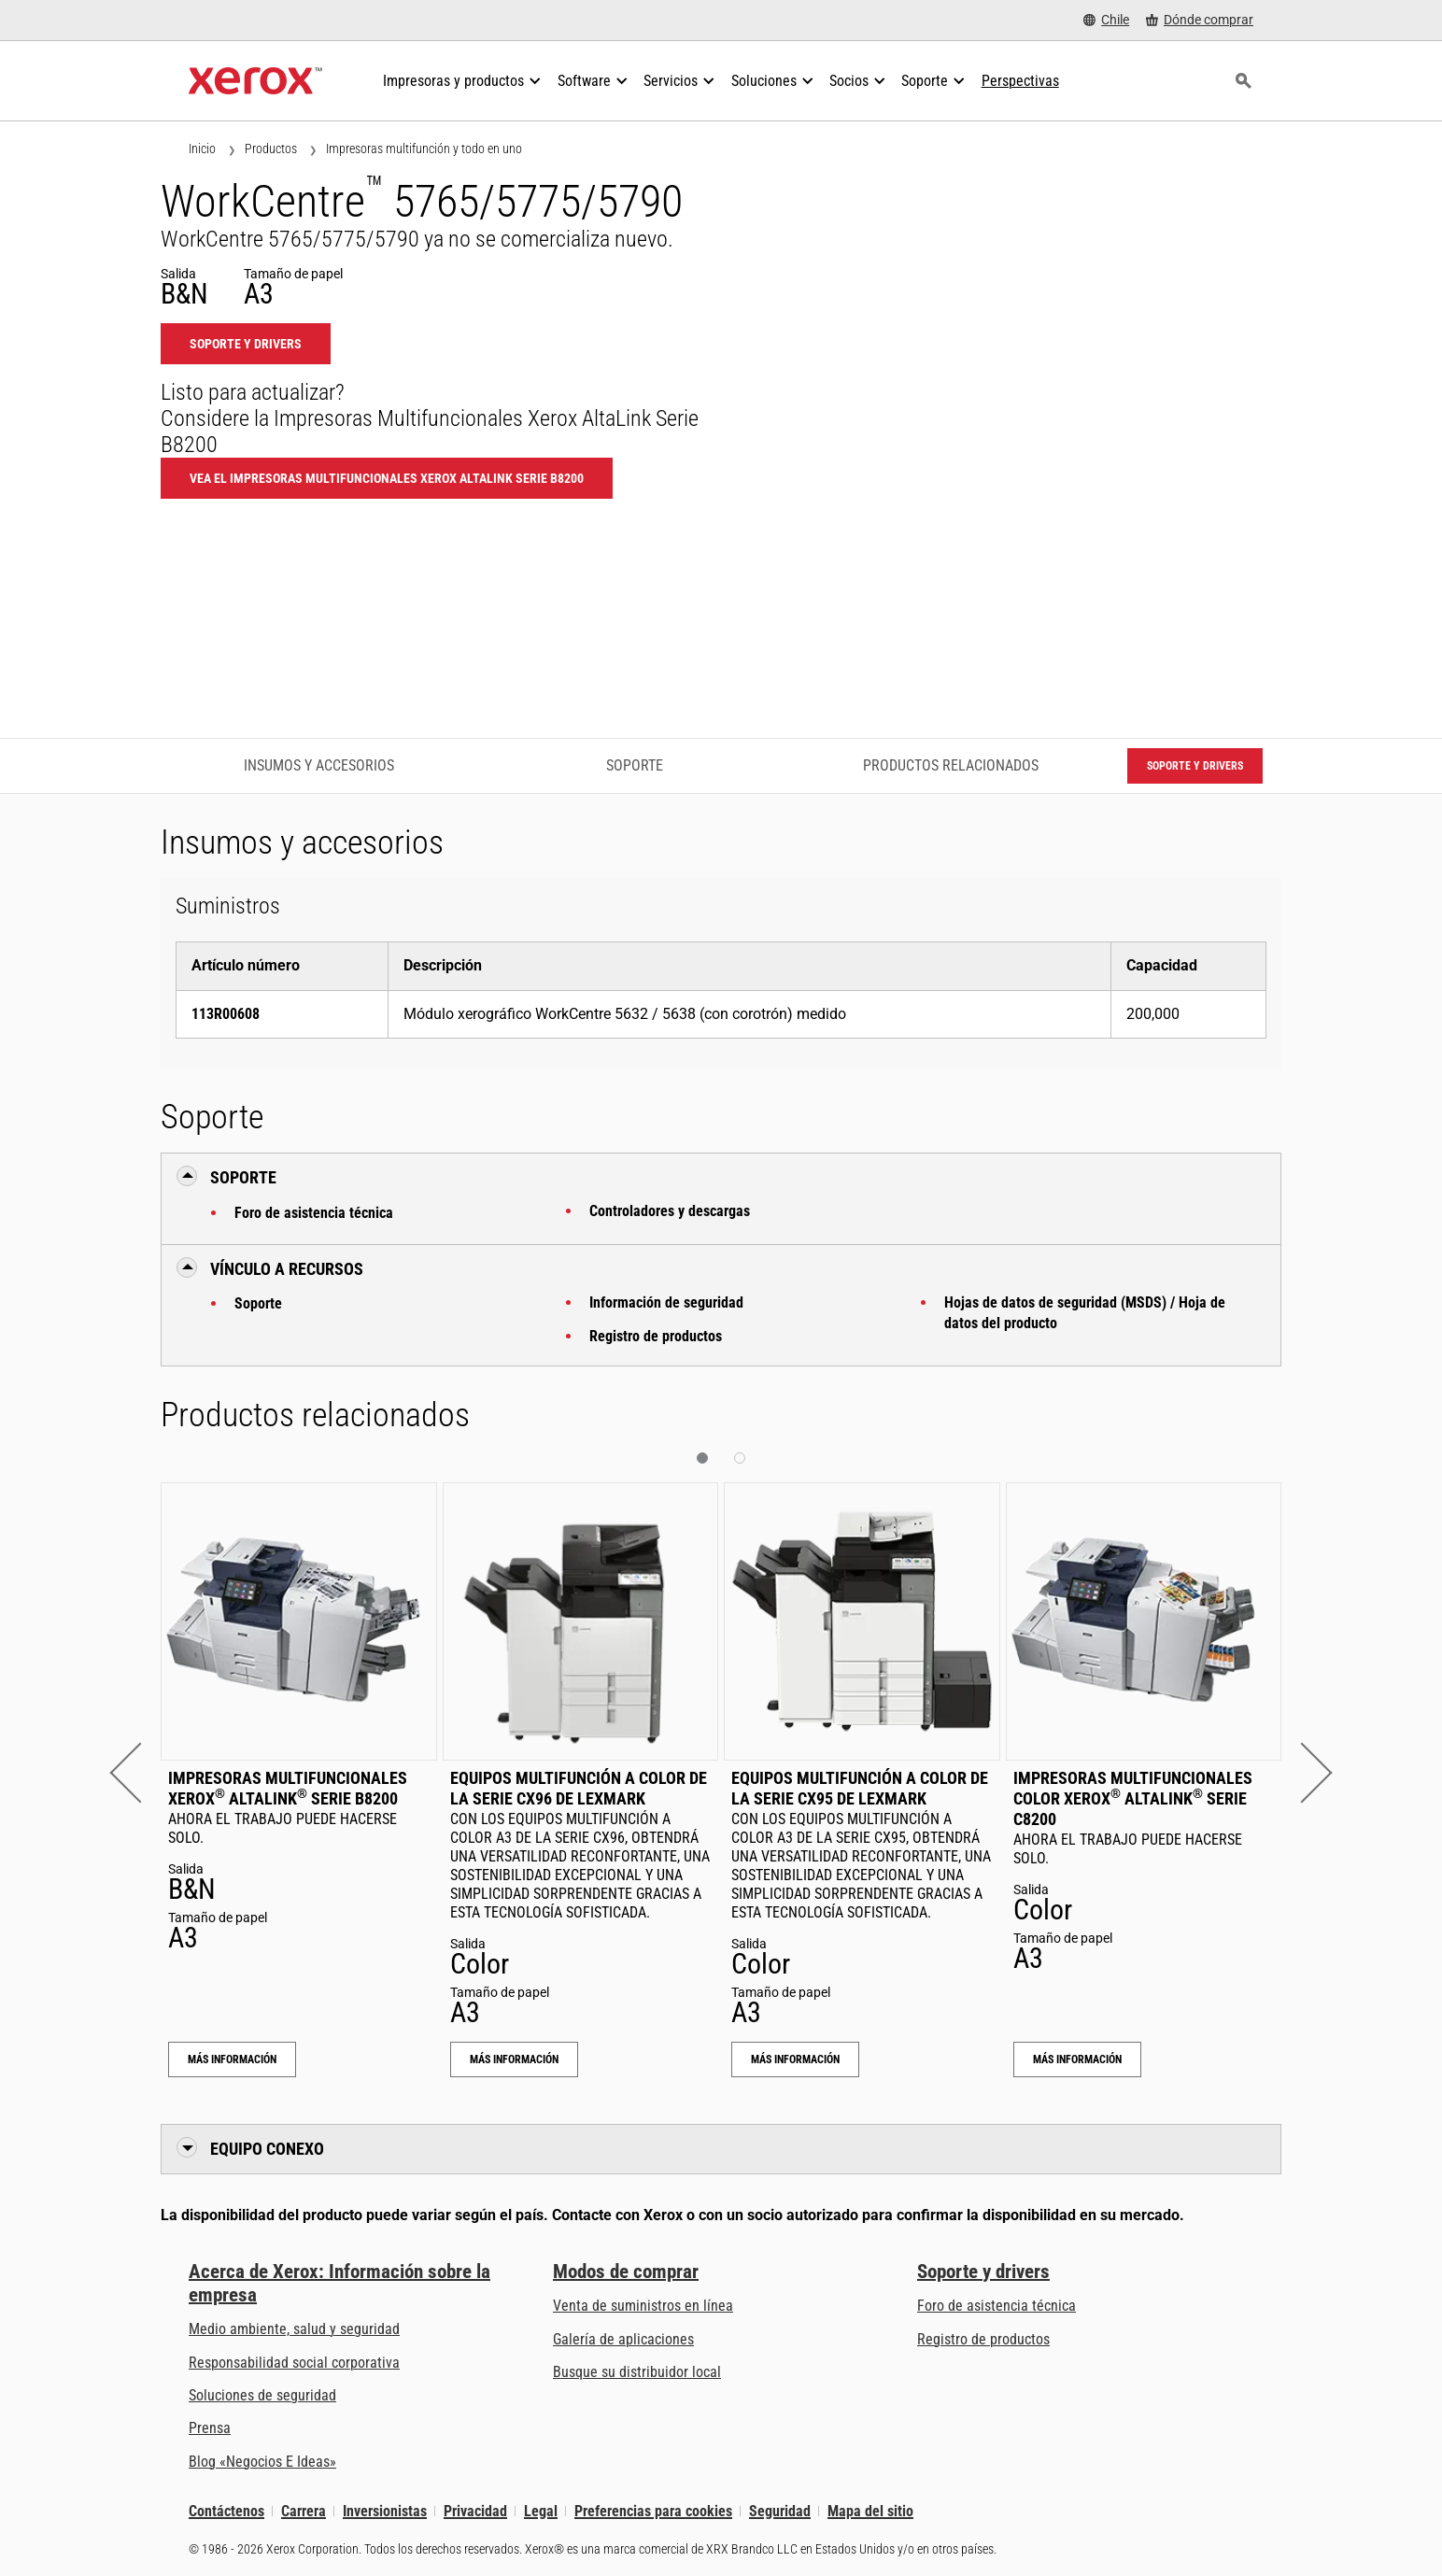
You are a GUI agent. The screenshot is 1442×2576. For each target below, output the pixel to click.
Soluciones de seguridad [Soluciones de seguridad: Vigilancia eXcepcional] (262, 2395)
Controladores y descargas (669, 1211)
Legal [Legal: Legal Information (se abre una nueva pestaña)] (541, 2511)
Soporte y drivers (983, 2271)
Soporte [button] (243, 1177)
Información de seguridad (666, 1302)
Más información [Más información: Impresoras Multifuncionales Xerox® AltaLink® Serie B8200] (232, 2059)
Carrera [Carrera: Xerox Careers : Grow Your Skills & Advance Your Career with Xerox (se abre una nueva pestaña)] (303, 2511)
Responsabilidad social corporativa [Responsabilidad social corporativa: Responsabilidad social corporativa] (294, 2362)
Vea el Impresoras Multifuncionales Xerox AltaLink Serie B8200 (387, 478)
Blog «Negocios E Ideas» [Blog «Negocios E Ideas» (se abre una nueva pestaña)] (262, 2461)
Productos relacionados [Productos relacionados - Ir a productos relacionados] (951, 765)
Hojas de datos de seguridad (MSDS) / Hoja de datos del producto (1084, 1313)
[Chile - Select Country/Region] (1106, 20)
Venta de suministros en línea (643, 2305)
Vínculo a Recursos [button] (286, 1269)
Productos (271, 148)
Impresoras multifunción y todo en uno (424, 148)
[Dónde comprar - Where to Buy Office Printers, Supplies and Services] (1199, 20)
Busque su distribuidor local (637, 2372)
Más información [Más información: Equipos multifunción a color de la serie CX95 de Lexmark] (795, 2059)
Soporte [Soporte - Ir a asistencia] (634, 765)
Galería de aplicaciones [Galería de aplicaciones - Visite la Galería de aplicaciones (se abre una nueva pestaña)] (623, 2339)
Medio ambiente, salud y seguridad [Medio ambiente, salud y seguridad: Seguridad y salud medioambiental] (294, 2329)
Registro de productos (655, 1336)
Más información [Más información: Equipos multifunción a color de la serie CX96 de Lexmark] (514, 2059)
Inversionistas (385, 2511)
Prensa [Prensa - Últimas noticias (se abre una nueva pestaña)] (210, 2428)
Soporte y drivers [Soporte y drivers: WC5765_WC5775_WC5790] (246, 343)
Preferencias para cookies (653, 2511)
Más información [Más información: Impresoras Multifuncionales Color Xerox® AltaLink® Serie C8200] (1077, 2059)
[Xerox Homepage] (255, 81)
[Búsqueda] (1243, 81)
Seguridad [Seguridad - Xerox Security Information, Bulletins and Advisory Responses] (780, 2511)
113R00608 (225, 1014)
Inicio (202, 148)
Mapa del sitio (870, 2511)
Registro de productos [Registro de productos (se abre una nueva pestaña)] (983, 2339)
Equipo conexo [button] (267, 2148)
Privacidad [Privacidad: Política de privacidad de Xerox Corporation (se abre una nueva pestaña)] (475, 2511)
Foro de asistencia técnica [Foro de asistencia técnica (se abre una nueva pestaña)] (996, 2305)
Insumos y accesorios (319, 765)
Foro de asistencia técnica (313, 1213)
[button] (139, 1772)
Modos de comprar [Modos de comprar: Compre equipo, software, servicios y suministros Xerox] (626, 2271)
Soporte (258, 1303)
